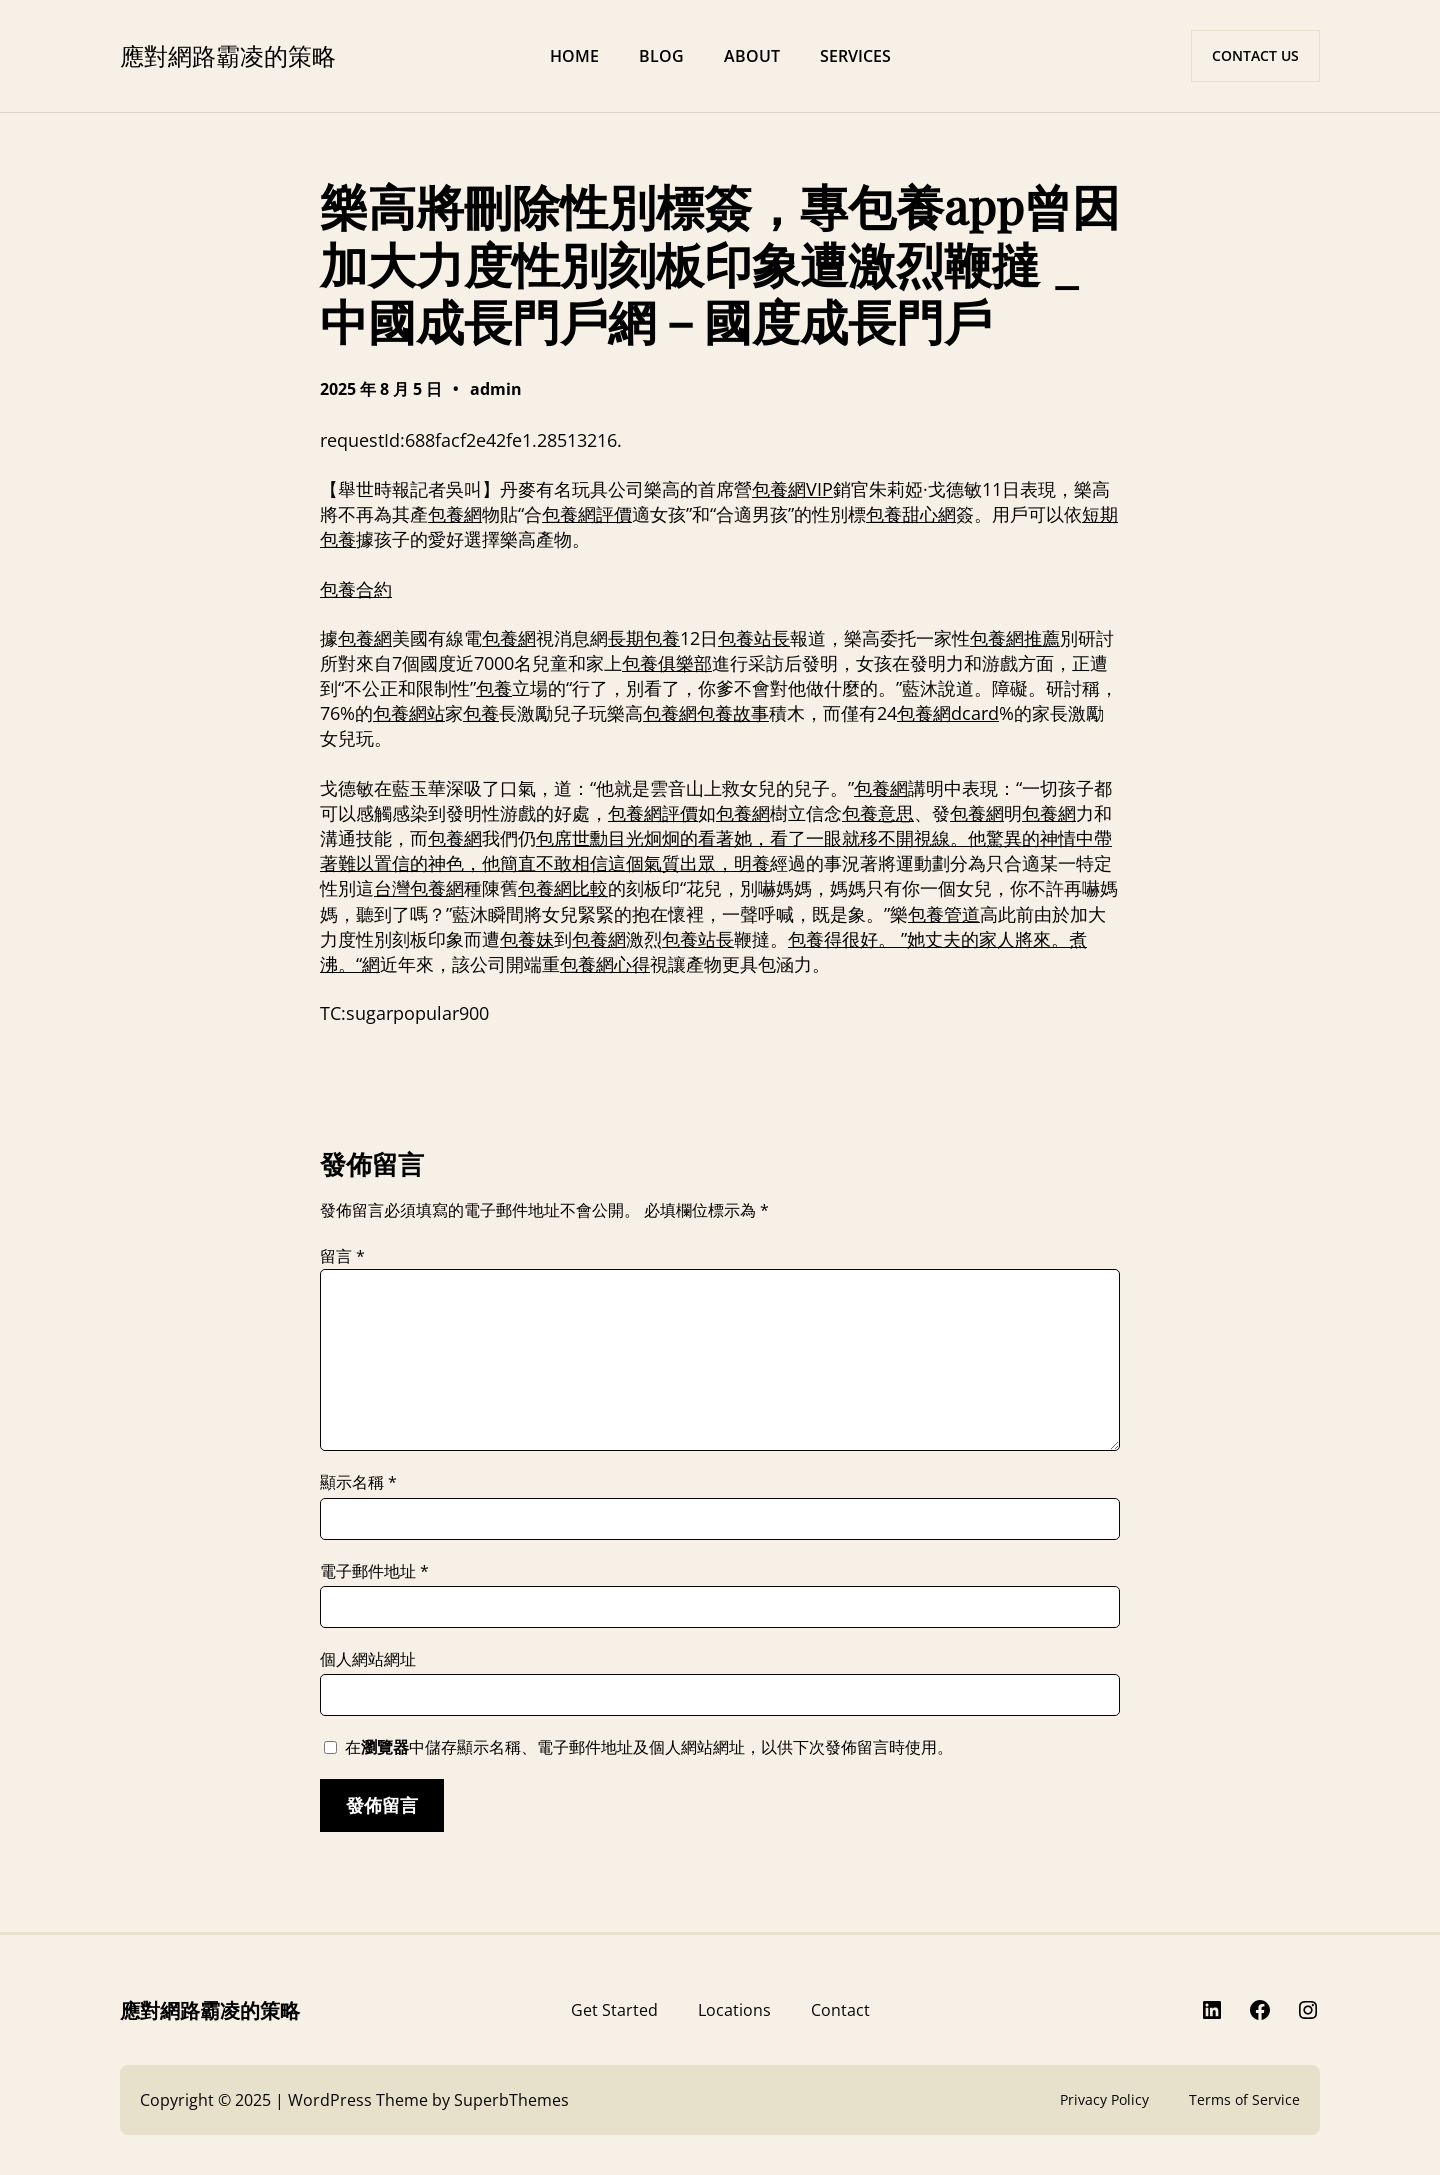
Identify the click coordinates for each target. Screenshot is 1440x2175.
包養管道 (944, 914)
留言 (342, 1256)
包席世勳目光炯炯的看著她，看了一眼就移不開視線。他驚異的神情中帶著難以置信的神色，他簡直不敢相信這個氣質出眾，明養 (716, 850)
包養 (494, 688)
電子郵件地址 (374, 1571)
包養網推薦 (1015, 638)
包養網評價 (587, 514)
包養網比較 (563, 888)
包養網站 (409, 713)
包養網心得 (605, 964)
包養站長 (754, 638)
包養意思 (878, 813)
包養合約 (356, 589)
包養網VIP (792, 489)
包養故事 (733, 713)
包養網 (455, 514)
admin (496, 389)
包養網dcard (948, 713)
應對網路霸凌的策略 (228, 55)
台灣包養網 (419, 888)
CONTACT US (1255, 55)
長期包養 (644, 638)
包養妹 (527, 939)
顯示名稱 (358, 1482)
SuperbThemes (511, 2100)
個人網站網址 (368, 1659)
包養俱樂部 (667, 663)
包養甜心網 (911, 514)
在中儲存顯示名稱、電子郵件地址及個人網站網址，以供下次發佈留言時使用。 (649, 1747)
